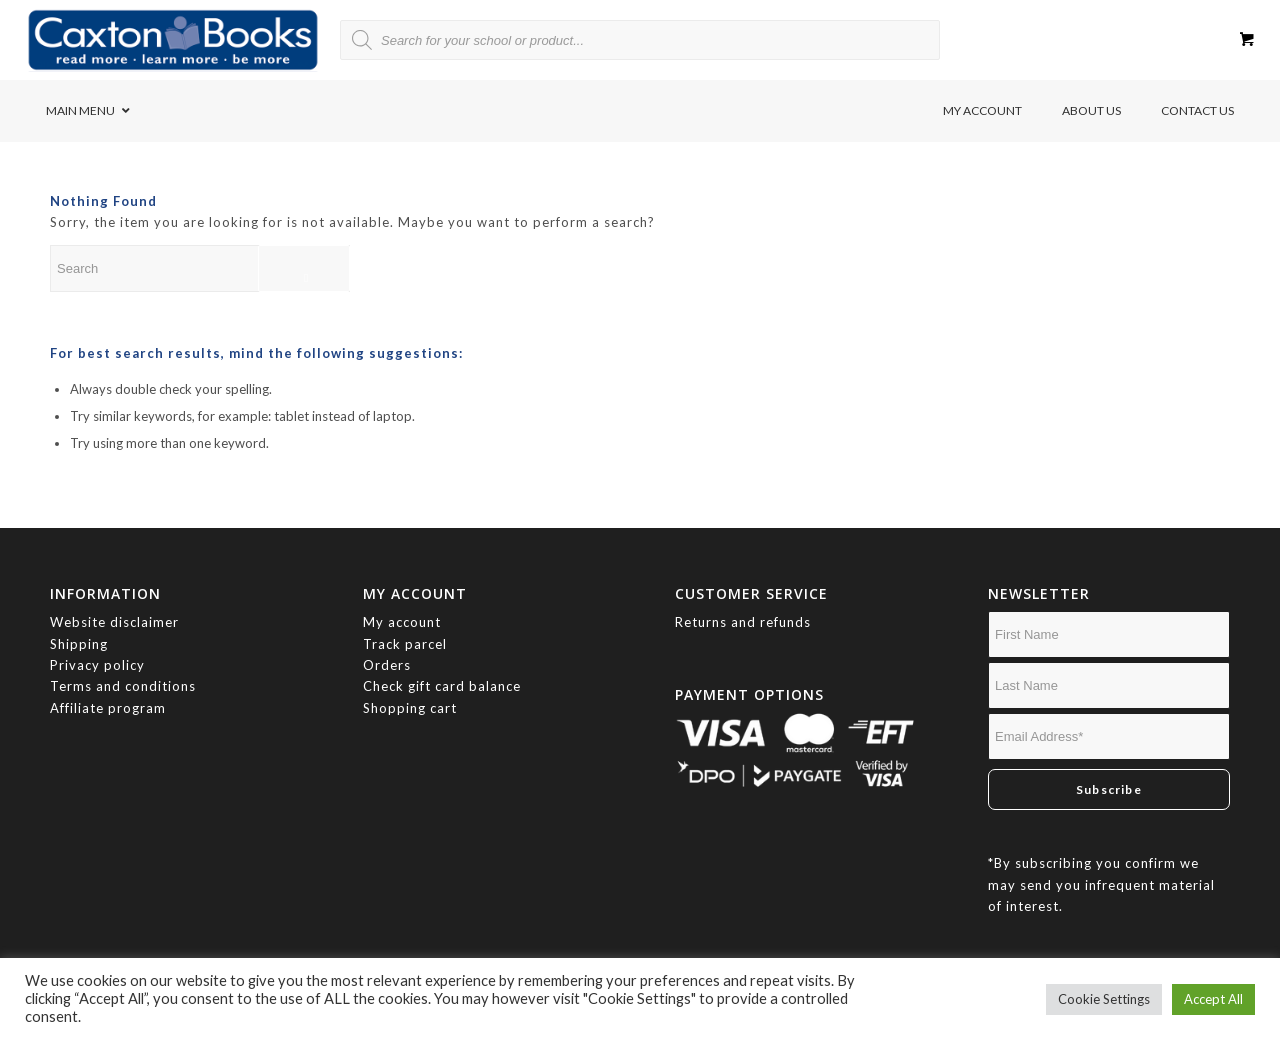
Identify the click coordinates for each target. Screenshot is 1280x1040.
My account (402, 622)
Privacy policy (99, 665)
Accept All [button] (1213, 999)
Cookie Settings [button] (1104, 999)
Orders (387, 665)
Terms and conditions (123, 686)
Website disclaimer (114, 622)
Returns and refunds (743, 622)
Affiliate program (108, 708)
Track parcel (405, 644)
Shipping (79, 644)
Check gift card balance (442, 686)
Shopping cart (410, 708)
